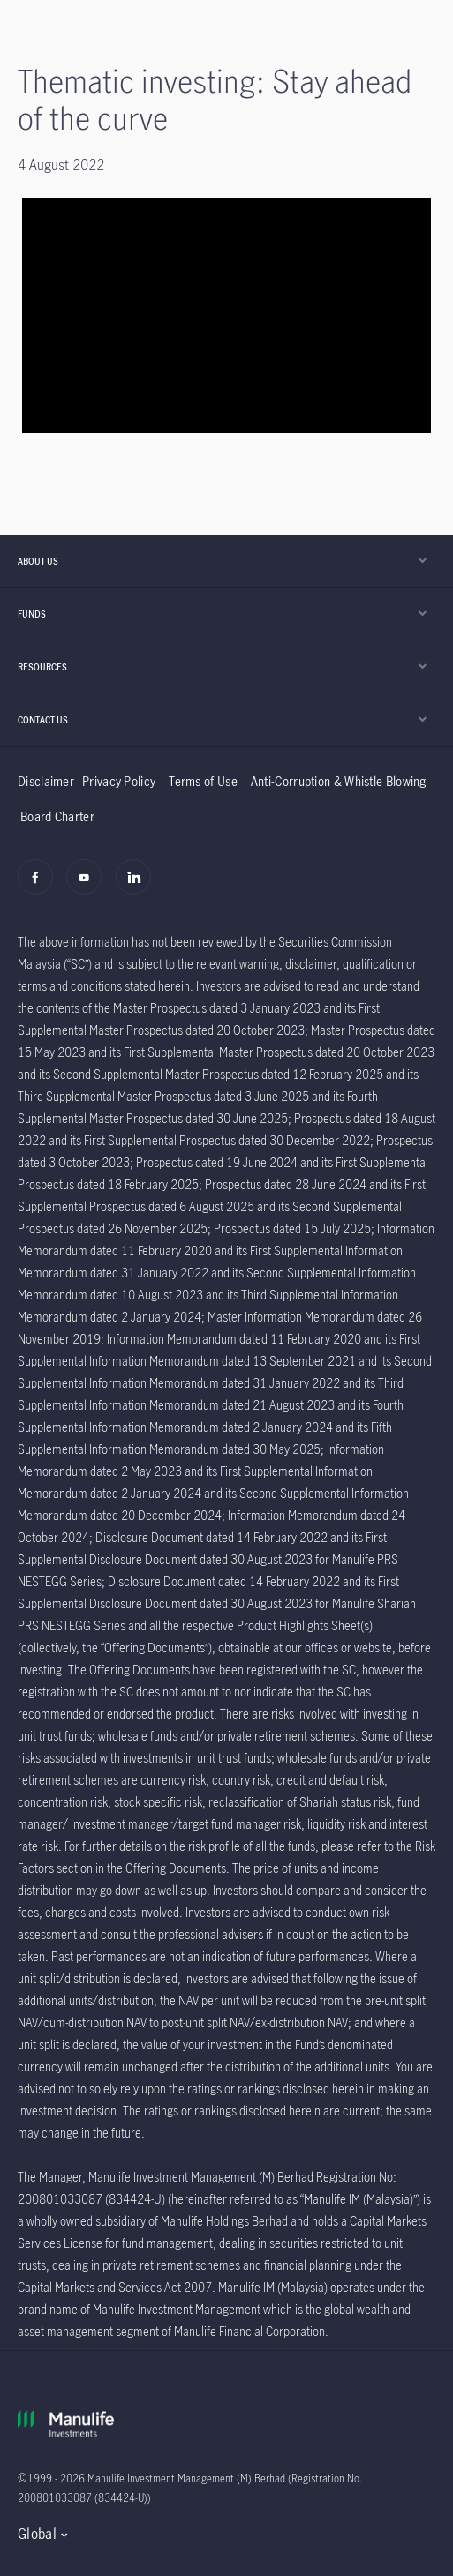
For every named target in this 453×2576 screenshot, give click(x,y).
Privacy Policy (118, 781)
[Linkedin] (138, 886)
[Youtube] (88, 886)
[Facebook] (40, 886)
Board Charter (57, 816)
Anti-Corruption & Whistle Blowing (339, 781)
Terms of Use (203, 781)
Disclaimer (46, 781)
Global (37, 2533)
